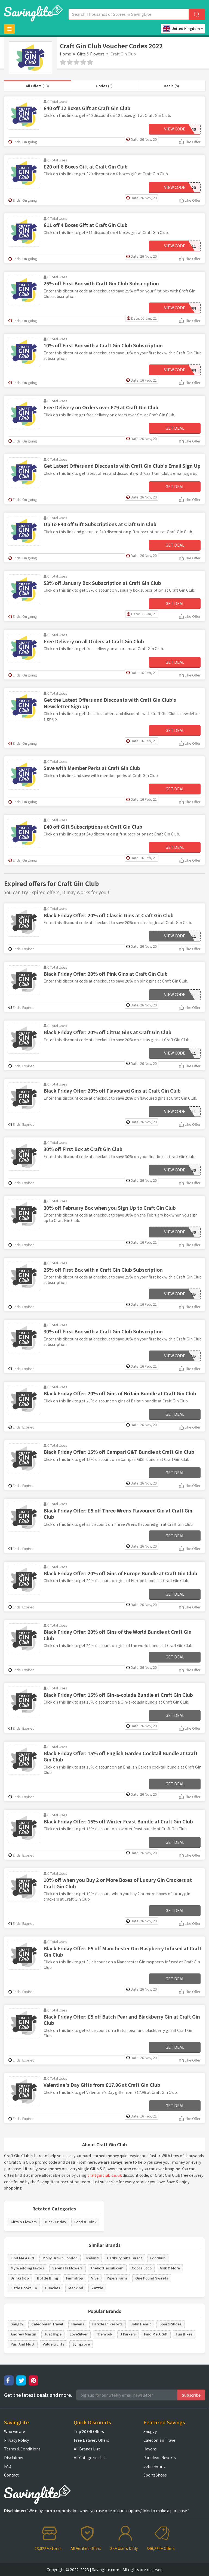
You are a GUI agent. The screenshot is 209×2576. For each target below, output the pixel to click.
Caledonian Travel (47, 2323)
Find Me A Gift (22, 2257)
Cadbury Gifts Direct (124, 2257)
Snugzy (17, 2323)
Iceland (92, 2257)
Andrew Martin (23, 2334)
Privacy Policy (16, 2440)
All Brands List (87, 2449)
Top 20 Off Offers (89, 2431)
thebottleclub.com (107, 2268)
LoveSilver (79, 2334)
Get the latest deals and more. (38, 2395)
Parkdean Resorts (107, 2323)
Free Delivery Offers (91, 2440)
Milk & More (170, 2268)
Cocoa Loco (142, 2268)
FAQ (7, 2466)
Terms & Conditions (22, 2449)
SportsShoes (170, 2323)
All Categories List (90, 2457)
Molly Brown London (60, 2257)
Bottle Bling (47, 2278)
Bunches (52, 2287)
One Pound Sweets (151, 2278)
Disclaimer (14, 2457)
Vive (95, 2278)
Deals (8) (171, 85)
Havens (77, 2323)
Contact (11, 2475)
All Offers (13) (37, 85)
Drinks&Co (20, 2278)
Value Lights (53, 2344)
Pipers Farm (117, 2278)
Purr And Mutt (23, 2344)
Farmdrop (74, 2278)
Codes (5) (104, 85)
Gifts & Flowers (90, 54)
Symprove (81, 2344)
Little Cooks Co (24, 2287)
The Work (104, 2334)
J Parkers (128, 2334)
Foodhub (157, 2257)
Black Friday (55, 2221)
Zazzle (97, 2287)
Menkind (75, 2287)
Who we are (14, 2431)
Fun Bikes (184, 2334)
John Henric (141, 2323)
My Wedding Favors (27, 2268)
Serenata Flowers (67, 2268)
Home (65, 54)
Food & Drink (85, 2221)
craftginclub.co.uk (104, 2175)
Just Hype (53, 2334)
